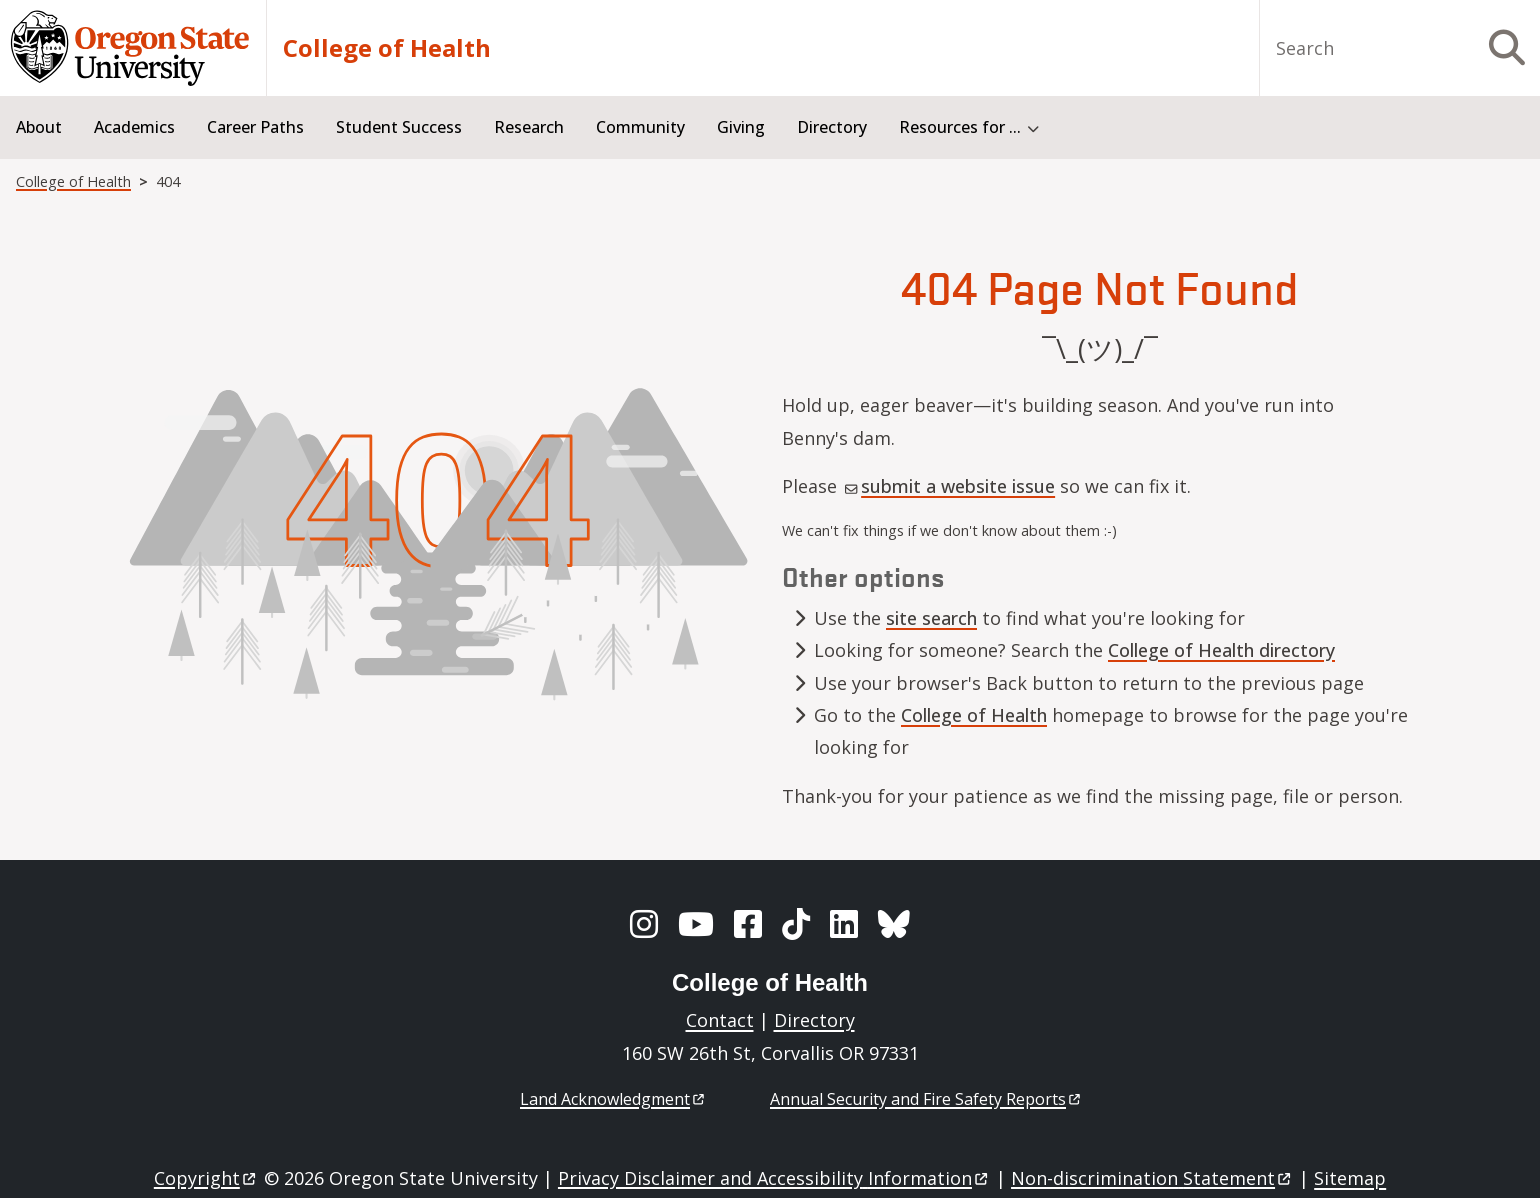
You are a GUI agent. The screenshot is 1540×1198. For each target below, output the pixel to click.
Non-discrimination (1152, 1178)
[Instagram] (644, 924)
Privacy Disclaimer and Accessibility (774, 1178)
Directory (814, 1020)
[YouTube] (696, 924)
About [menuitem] (39, 127)
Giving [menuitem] (741, 127)
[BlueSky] (894, 924)
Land (613, 1099)
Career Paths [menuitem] (255, 127)
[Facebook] (748, 924)
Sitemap (1350, 1178)
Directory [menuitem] (832, 127)
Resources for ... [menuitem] (960, 127)
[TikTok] (796, 924)
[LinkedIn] (844, 924)
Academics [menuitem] (134, 127)
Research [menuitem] (529, 127)
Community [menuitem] (640, 127)
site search (931, 618)
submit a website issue (950, 486)
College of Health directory (1221, 650)
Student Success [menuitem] (399, 127)
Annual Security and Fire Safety (926, 1099)
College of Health (387, 48)
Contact (720, 1020)
